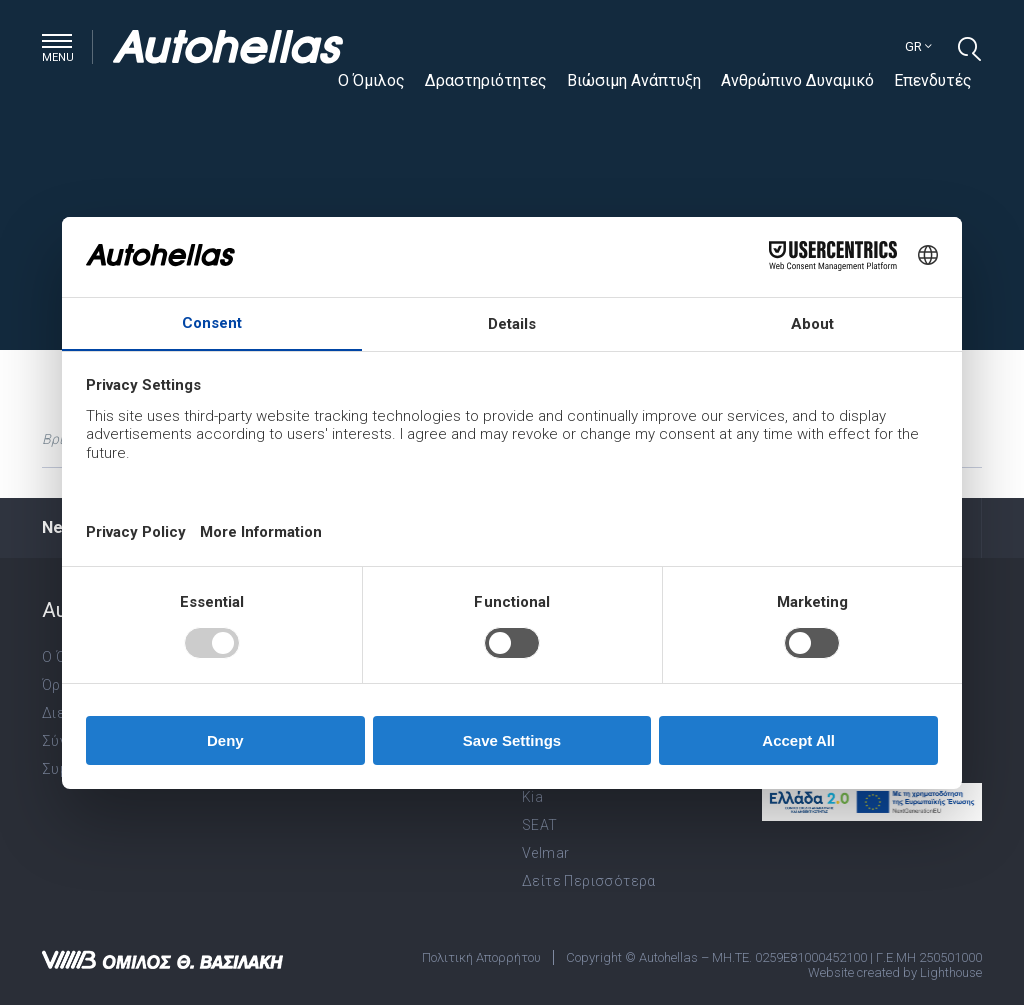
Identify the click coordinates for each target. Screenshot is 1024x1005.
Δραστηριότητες (486, 80)
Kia (532, 797)
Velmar (545, 853)
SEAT (540, 825)
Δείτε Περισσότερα (589, 881)
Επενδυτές (933, 80)
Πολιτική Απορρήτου (481, 957)
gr (918, 46)
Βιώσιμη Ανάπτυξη (634, 80)
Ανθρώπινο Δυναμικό (797, 80)
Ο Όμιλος (371, 80)
